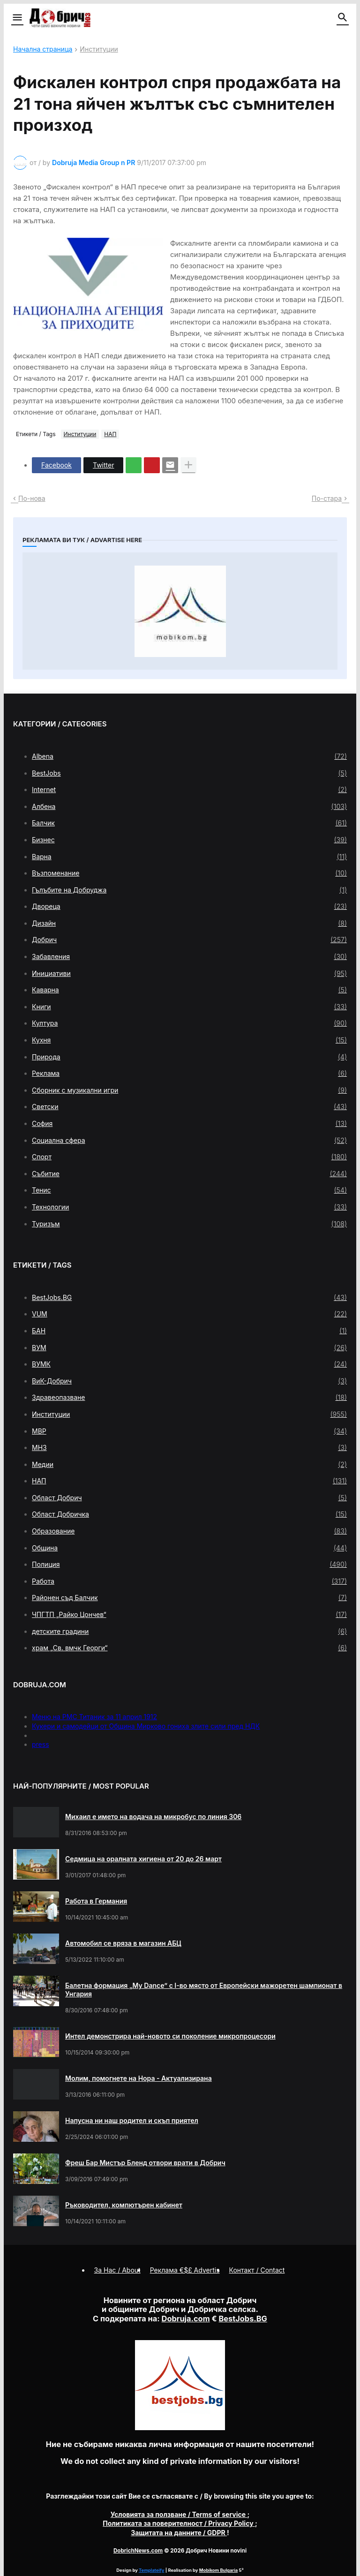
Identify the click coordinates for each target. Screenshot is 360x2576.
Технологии (189, 1207)
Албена (189, 806)
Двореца (189, 906)
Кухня (189, 1040)
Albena (189, 756)
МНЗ (189, 1447)
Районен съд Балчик (189, 1597)
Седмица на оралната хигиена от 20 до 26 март (143, 1859)
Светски (189, 1106)
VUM (189, 1314)
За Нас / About (117, 2270)
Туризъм (189, 1224)
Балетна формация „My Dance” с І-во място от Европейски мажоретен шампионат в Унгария (203, 1989)
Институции (99, 49)
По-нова (31, 498)
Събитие (189, 1173)
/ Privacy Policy (179, 2523)
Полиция (189, 1564)
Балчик (189, 823)
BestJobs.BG (189, 1297)
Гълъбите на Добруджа (189, 890)
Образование (189, 1531)
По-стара (327, 498)
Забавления (189, 956)
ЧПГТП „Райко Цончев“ (189, 1614)
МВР (189, 1431)
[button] (17, 18)
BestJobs (189, 773)
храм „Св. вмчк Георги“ (189, 1648)
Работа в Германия (96, 1901)
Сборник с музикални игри (189, 1090)
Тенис (189, 1190)
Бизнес (189, 840)
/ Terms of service (179, 2514)
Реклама (189, 1073)
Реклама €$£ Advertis (185, 2270)
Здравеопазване (189, 1397)
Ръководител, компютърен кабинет (123, 2205)
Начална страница (42, 49)
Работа (189, 1581)
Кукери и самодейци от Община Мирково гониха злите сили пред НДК (146, 1726)
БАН (189, 1331)
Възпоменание (189, 873)
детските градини (189, 1631)
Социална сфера (189, 1140)
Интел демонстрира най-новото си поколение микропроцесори (170, 2036)
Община (189, 1548)
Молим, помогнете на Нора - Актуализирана (138, 2078)
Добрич (189, 939)
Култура (189, 1023)
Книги (189, 1007)
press (40, 1744)
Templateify (151, 2570)
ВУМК (189, 1364)
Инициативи (189, 973)
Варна (189, 856)
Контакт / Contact (257, 2270)
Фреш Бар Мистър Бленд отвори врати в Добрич (145, 2163)
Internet (189, 789)
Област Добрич (189, 1498)
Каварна (189, 990)
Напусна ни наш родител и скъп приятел (131, 2120)
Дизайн (189, 923)
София (189, 1123)
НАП (110, 434)
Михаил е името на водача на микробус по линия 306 (153, 1817)
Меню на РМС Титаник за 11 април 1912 (94, 1717)
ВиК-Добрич (189, 1381)
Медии (189, 1464)
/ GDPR (179, 2533)
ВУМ (189, 1347)
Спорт (189, 1157)
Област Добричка (189, 1514)
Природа (189, 1057)
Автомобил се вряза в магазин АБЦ (123, 1943)
